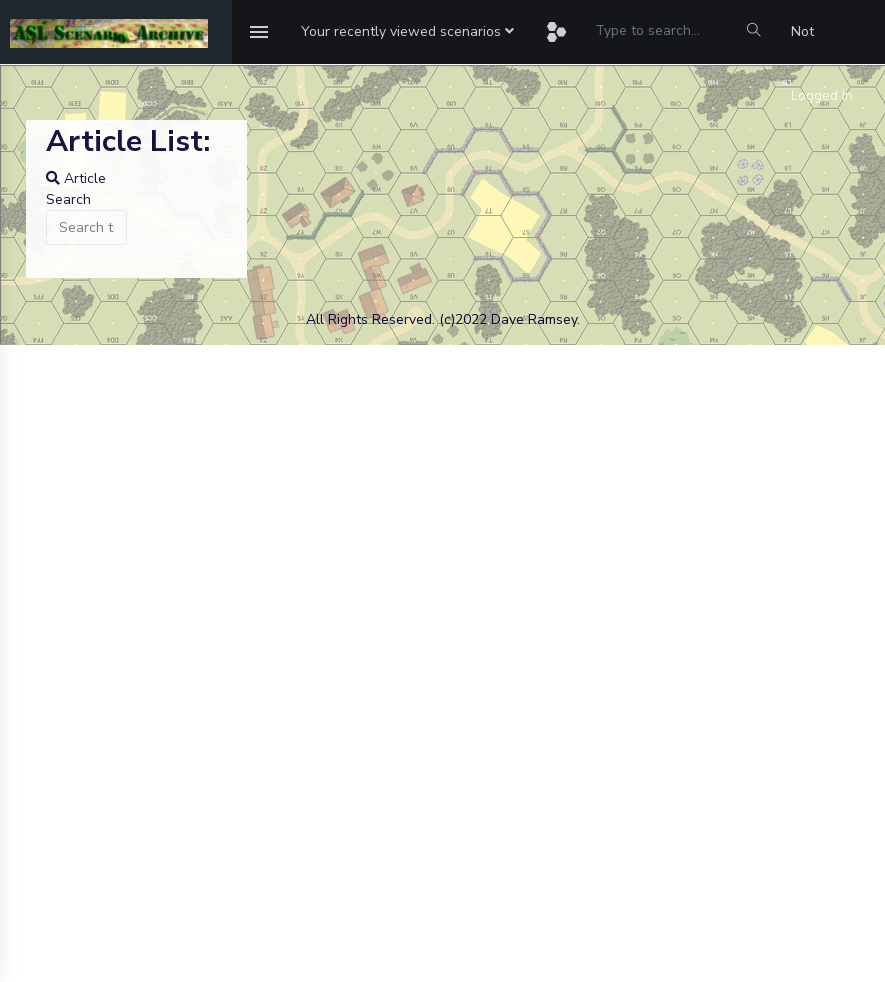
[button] (407, 32)
